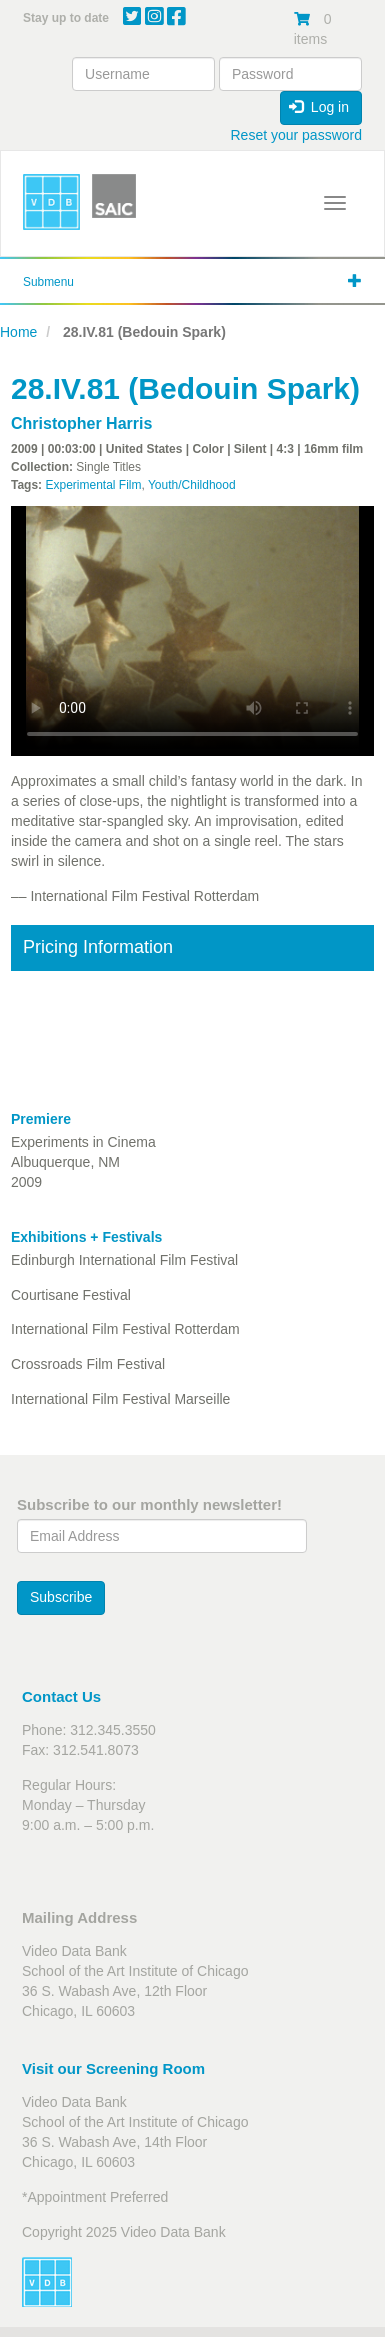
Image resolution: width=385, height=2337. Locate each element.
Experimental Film (93, 485)
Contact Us (61, 1696)
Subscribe (61, 1597)
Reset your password (296, 135)
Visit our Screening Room (113, 2068)
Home (18, 332)
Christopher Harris (81, 423)
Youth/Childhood (192, 485)
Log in (319, 107)
